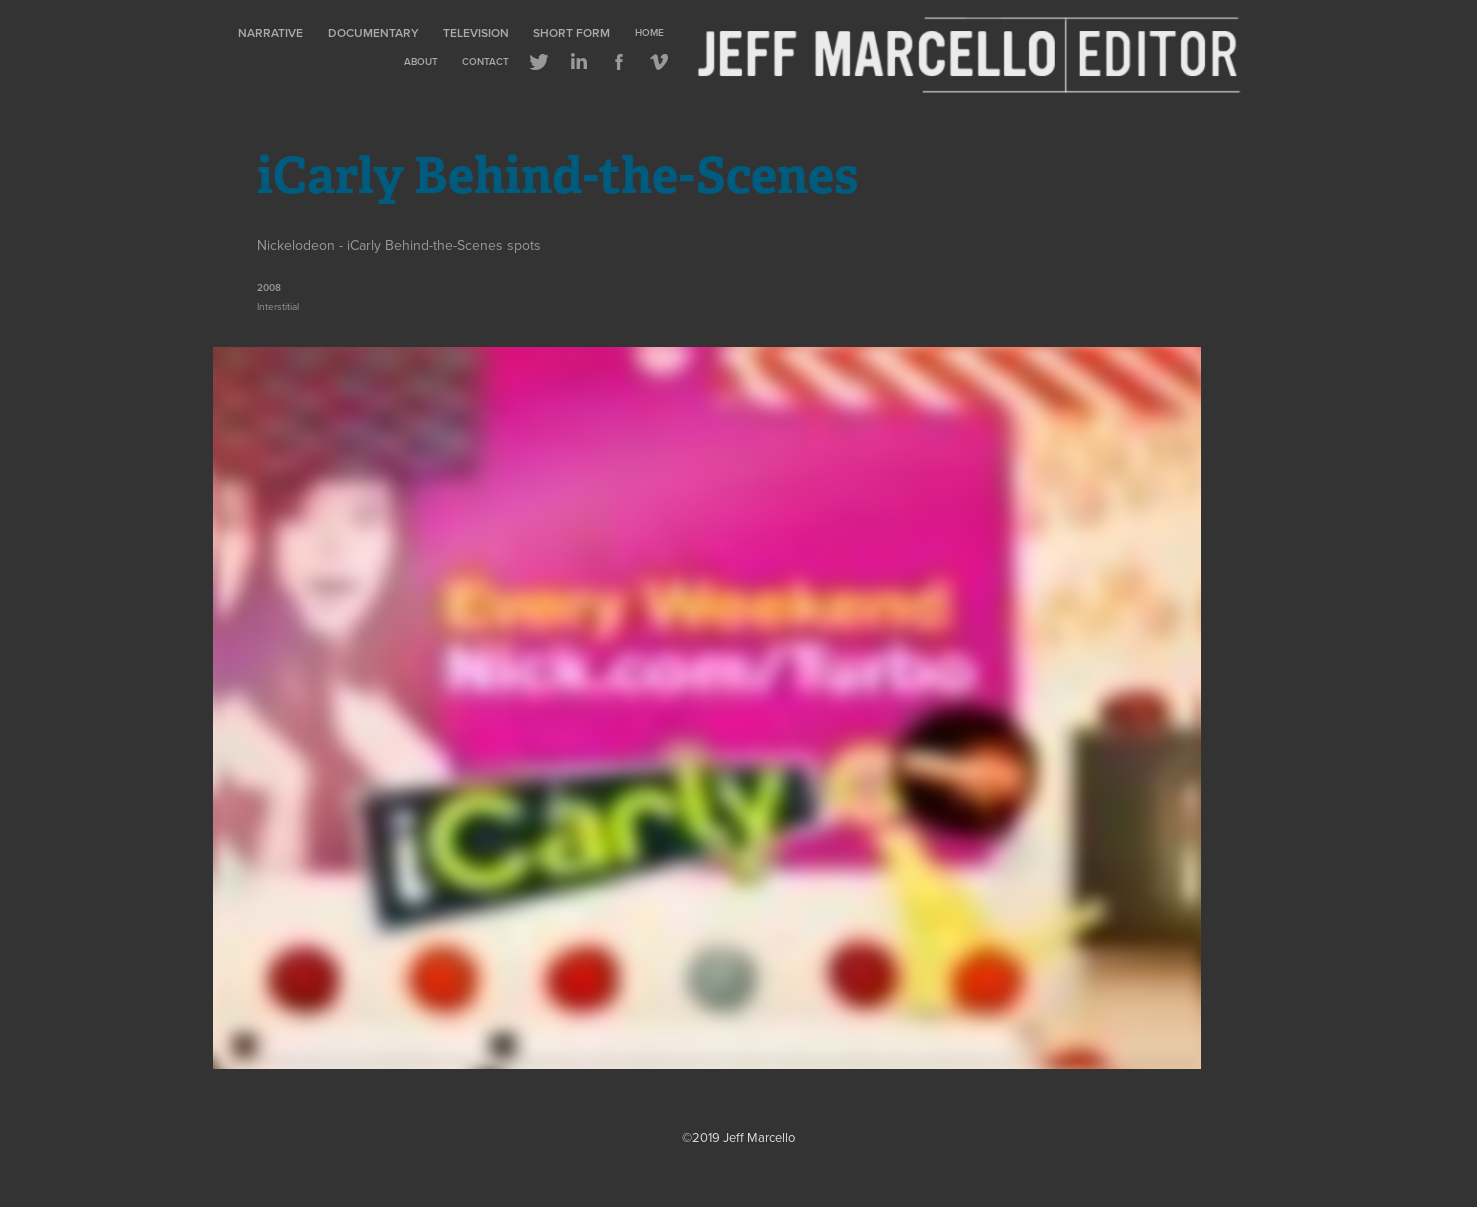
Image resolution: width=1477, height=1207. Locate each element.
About (421, 61)
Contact (485, 61)
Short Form (571, 32)
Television (476, 32)
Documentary (373, 32)
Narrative (270, 32)
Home (649, 32)
